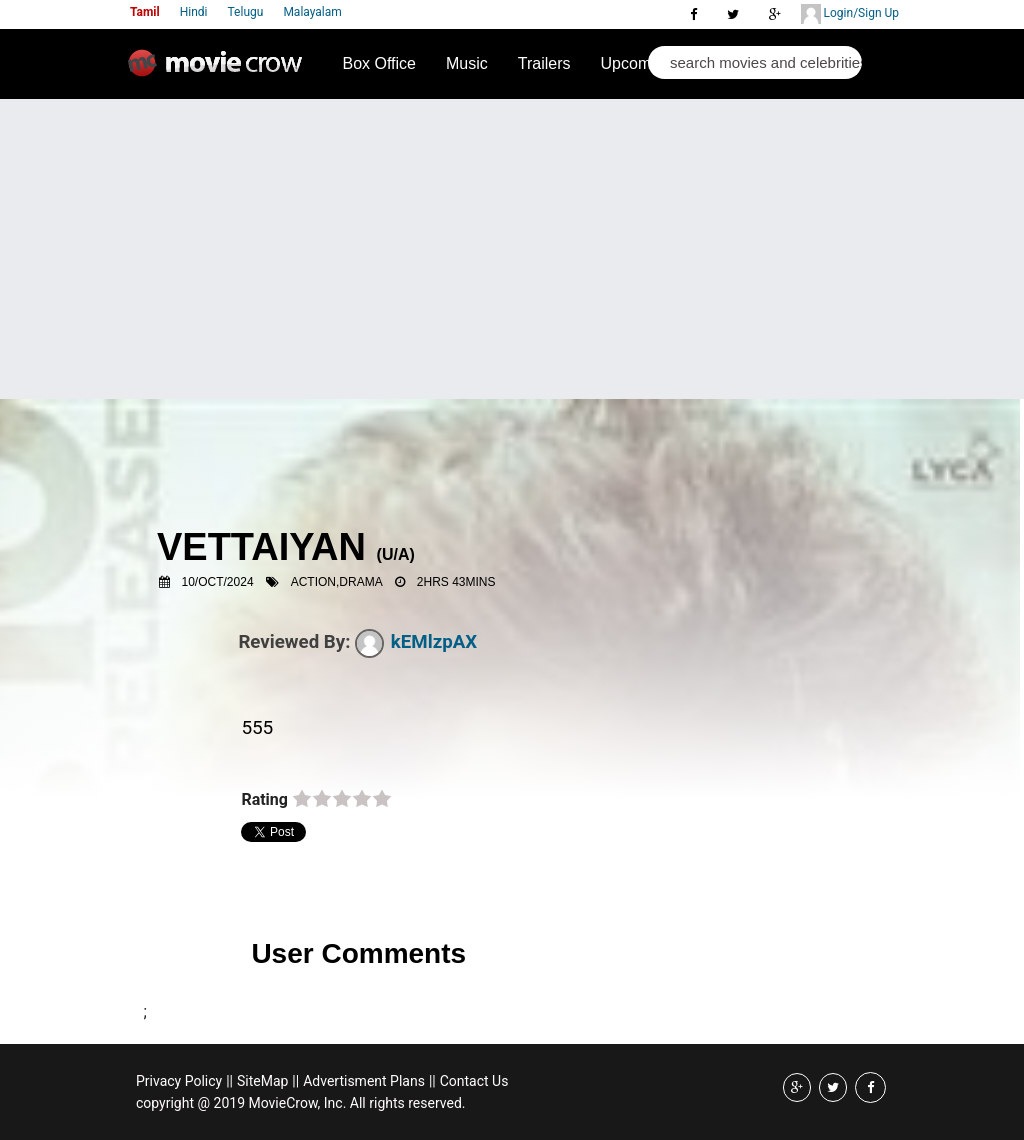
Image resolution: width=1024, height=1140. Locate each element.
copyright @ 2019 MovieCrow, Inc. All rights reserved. (301, 1103)
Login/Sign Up (850, 14)
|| (229, 1081)
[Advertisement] (512, 249)
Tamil (145, 12)
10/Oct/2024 (218, 582)
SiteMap (262, 1081)
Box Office (379, 63)
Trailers (544, 63)
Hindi (194, 12)
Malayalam (312, 12)
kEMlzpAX (416, 642)
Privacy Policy (179, 1081)
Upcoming (637, 63)
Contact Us (474, 1081)
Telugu (246, 12)
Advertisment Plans (364, 1081)
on (302, 800)
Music (467, 63)
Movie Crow (220, 71)
